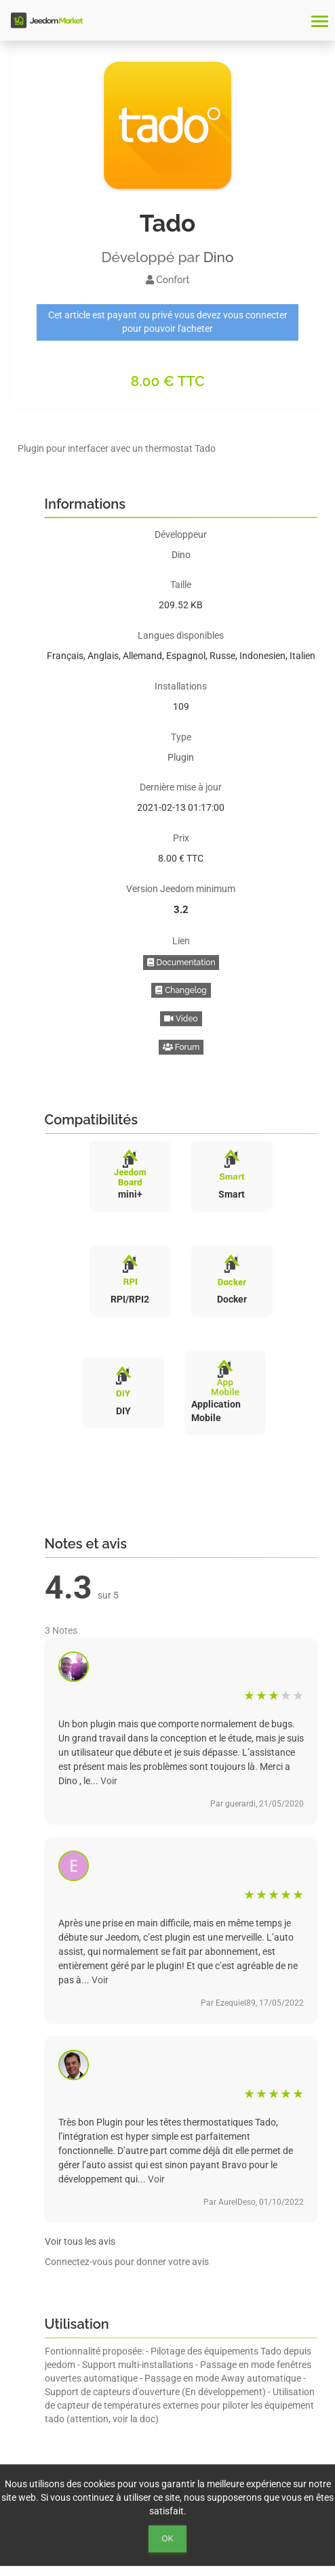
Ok (168, 2538)
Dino (218, 257)
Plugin (181, 757)
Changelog (181, 990)
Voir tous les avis (80, 2241)
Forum (181, 1047)
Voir (108, 1780)
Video (180, 1018)
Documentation (181, 962)
